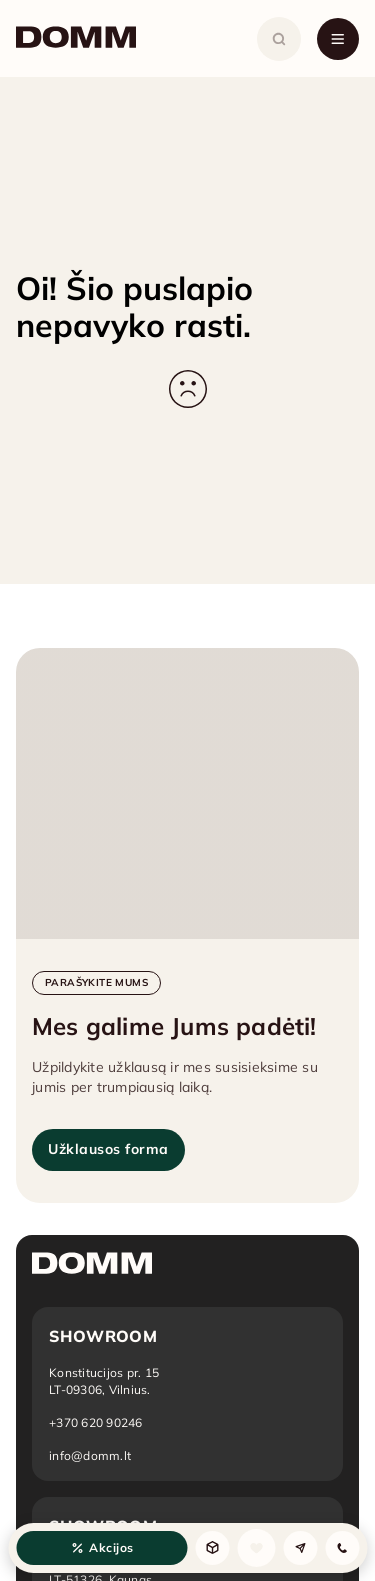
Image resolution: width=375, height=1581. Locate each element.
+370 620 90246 (96, 1422)
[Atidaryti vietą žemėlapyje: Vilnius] (104, 1381)
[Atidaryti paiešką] (279, 39)
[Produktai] (212, 1548)
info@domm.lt (90, 1455)
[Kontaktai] (342, 1548)
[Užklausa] (300, 1548)
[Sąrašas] (256, 1548)
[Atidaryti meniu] (338, 39)
